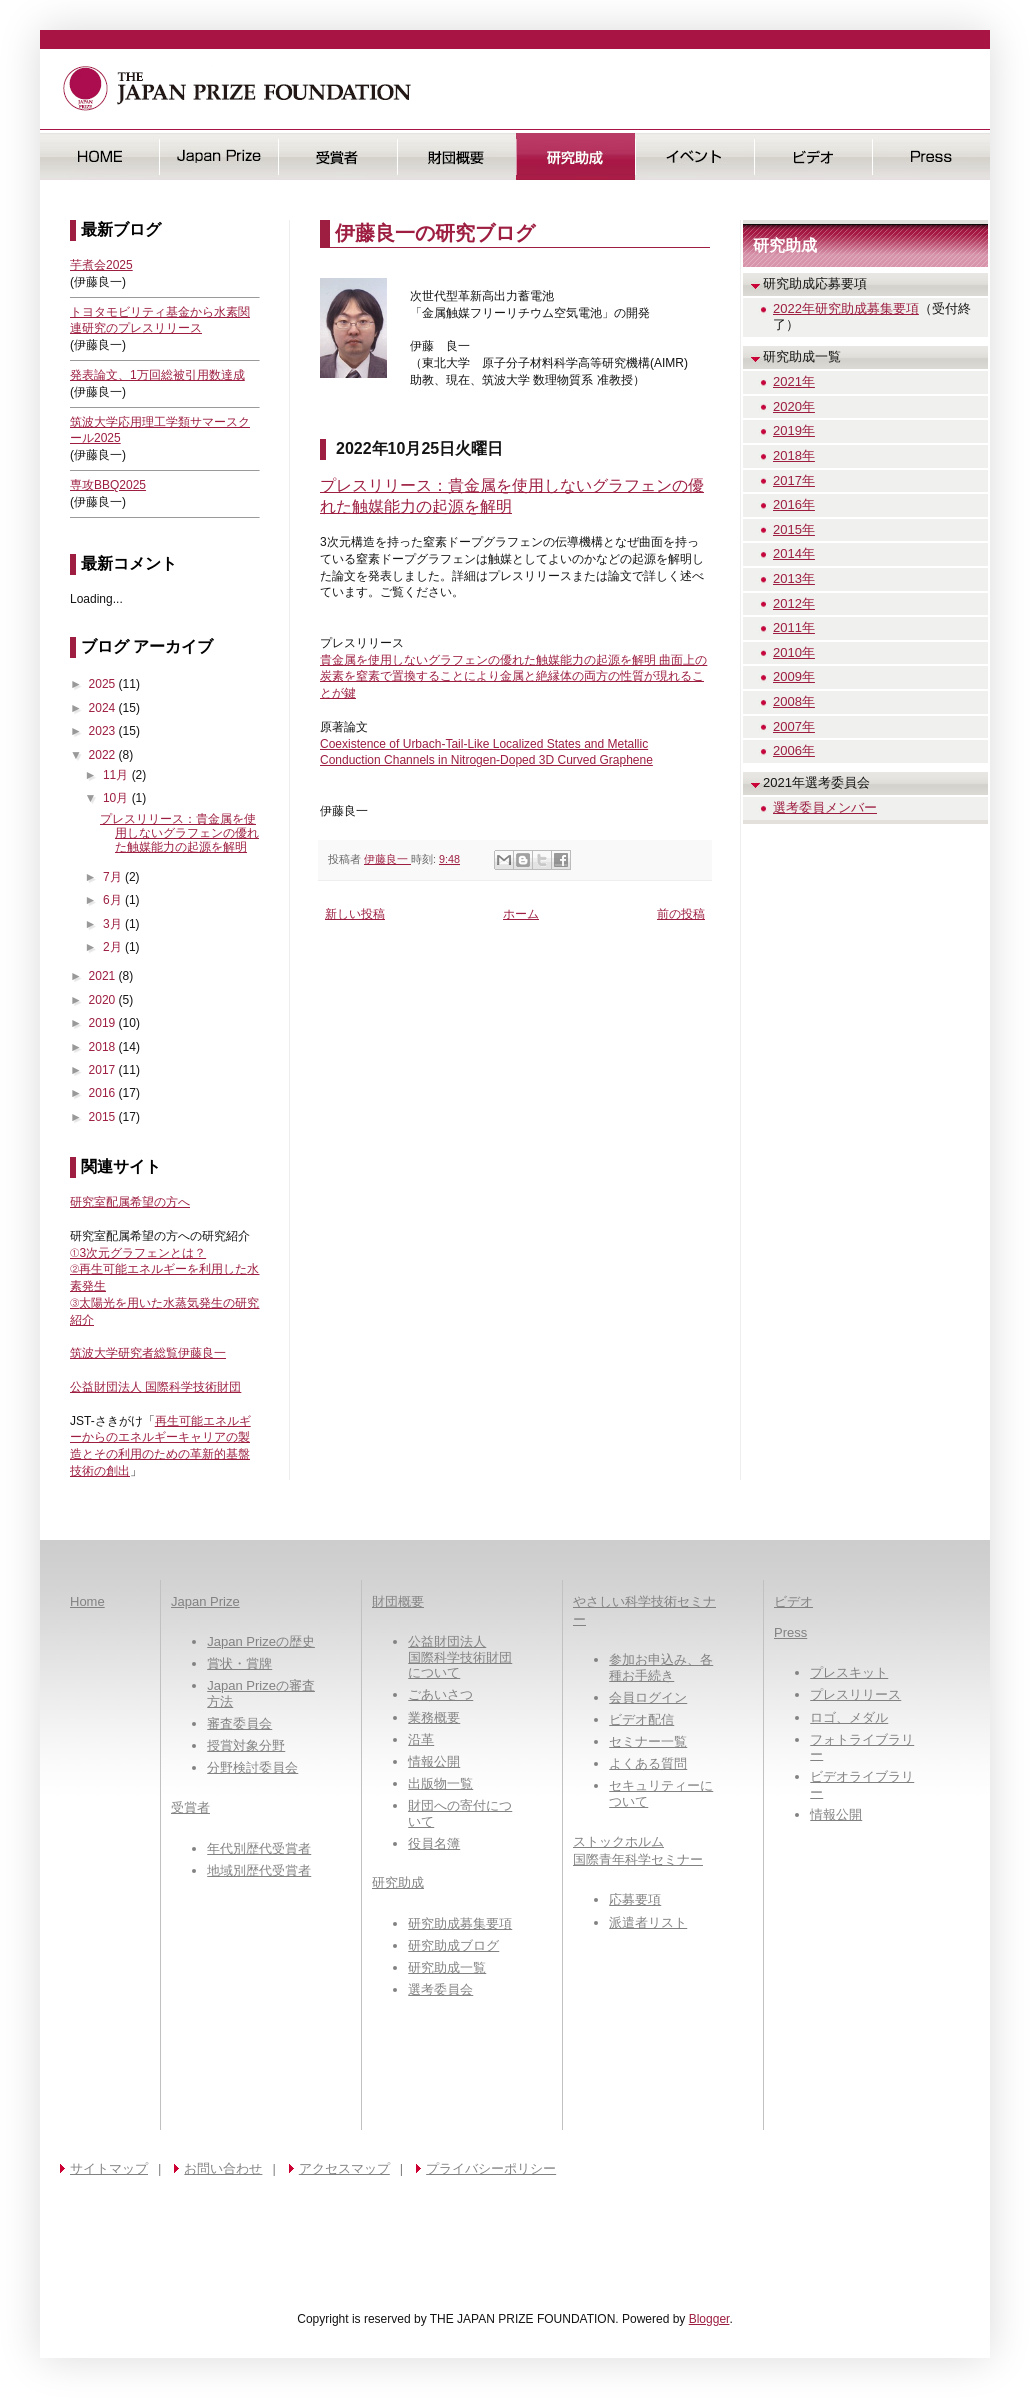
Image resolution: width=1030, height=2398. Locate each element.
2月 (114, 947)
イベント (694, 156)
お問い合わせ (223, 2168)
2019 (104, 1023)
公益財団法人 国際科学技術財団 (155, 1387)
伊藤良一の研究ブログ (435, 233)
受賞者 (337, 156)
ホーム (521, 914)
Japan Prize (205, 1601)
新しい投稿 (355, 914)
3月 (114, 924)
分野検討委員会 (252, 1767)
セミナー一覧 (648, 1741)
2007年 (794, 726)
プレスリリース (855, 1694)
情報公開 (434, 1761)
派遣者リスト (648, 1922)
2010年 (794, 652)
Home (87, 1601)
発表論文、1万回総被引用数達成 (157, 375)
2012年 (794, 603)
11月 (117, 775)
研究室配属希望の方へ (130, 1202)
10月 (117, 798)
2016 (104, 1093)
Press (931, 156)
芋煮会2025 (101, 265)
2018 (104, 1047)
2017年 (794, 480)
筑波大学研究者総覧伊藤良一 (148, 1353)
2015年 (794, 529)
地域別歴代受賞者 (259, 1870)
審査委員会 (239, 1723)
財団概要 (456, 156)
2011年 (794, 627)
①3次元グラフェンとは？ (138, 1253)
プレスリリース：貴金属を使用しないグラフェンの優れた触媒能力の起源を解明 (179, 833)
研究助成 (575, 156)
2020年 (794, 406)
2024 (104, 708)
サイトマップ (109, 2168)
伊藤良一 (387, 859)
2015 (104, 1117)
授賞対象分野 (246, 1745)
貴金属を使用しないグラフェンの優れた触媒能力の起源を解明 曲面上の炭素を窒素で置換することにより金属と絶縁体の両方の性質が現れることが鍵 (513, 677)
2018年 (794, 455)
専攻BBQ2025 (108, 485)
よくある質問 (648, 1763)
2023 (104, 731)
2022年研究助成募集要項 (846, 308)
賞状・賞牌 (239, 1663)
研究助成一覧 (447, 1967)
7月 (114, 877)
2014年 (794, 553)
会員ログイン (648, 1697)
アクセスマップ (344, 2168)
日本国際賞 (218, 156)
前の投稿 (681, 914)
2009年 (794, 676)
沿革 (421, 1739)
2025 (104, 684)
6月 (114, 900)
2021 (104, 976)
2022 (104, 755)
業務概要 (434, 1717)
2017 (104, 1070)
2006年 (794, 750)
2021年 (794, 381)
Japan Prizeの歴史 (261, 1641)
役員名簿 (434, 1843)
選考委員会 (440, 1989)
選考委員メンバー (825, 807)
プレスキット (849, 1672)
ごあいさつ (440, 1694)
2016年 (794, 504)
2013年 (794, 578)
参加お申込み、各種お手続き (661, 1667)
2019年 (794, 430)
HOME (99, 156)
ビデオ (813, 156)
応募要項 (635, 1899)
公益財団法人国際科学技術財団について (460, 1657)
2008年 (794, 701)
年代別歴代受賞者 (259, 1848)
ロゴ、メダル (849, 1717)
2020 (104, 1000)
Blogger (709, 2319)
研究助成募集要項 (460, 1923)
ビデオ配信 (641, 1719)
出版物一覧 (440, 1783)
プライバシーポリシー (491, 2168)
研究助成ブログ (453, 1945)
